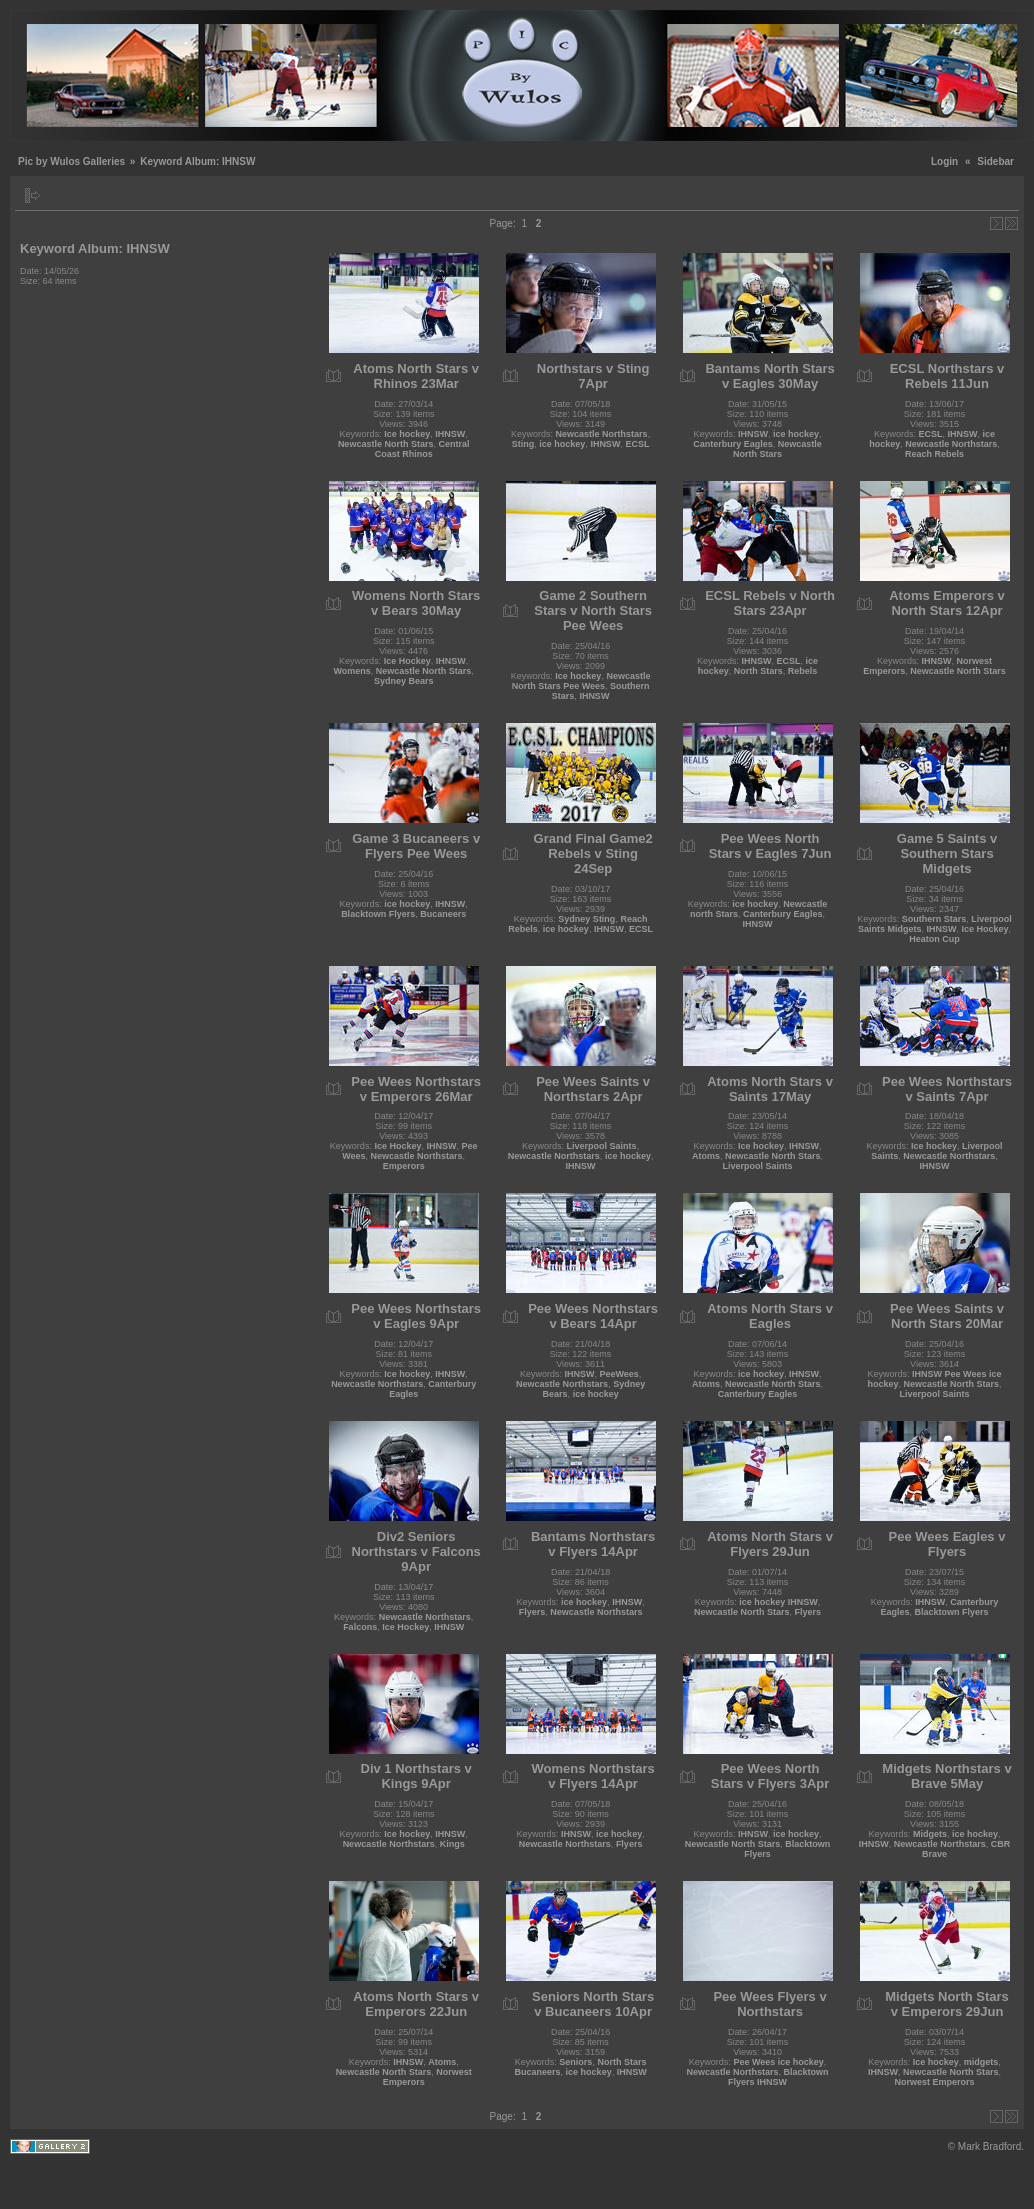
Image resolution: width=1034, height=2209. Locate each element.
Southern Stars (934, 919)
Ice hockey (407, 434)
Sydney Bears (404, 681)
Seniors (575, 2062)
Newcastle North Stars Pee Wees (581, 681)
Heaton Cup (934, 939)
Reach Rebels (934, 454)
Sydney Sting (586, 919)
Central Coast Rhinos (422, 449)
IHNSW (450, 434)
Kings (452, 1844)
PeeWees (618, 1374)
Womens (351, 671)
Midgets (930, 1834)
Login (944, 161)
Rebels (803, 671)
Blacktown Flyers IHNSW (778, 2077)
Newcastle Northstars (602, 434)
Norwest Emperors (935, 2082)
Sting (523, 444)
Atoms (706, 1156)
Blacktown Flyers (378, 914)
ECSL (637, 444)
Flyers (532, 1612)
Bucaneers (443, 914)
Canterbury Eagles (733, 444)
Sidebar (995, 161)
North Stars (758, 671)
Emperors (404, 1166)
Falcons (360, 1627)
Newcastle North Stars (386, 444)
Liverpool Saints (602, 1146)
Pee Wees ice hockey (778, 2062)
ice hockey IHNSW (778, 1602)
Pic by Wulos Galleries (71, 161)
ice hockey (562, 444)
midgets (981, 2062)
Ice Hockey (407, 661)
